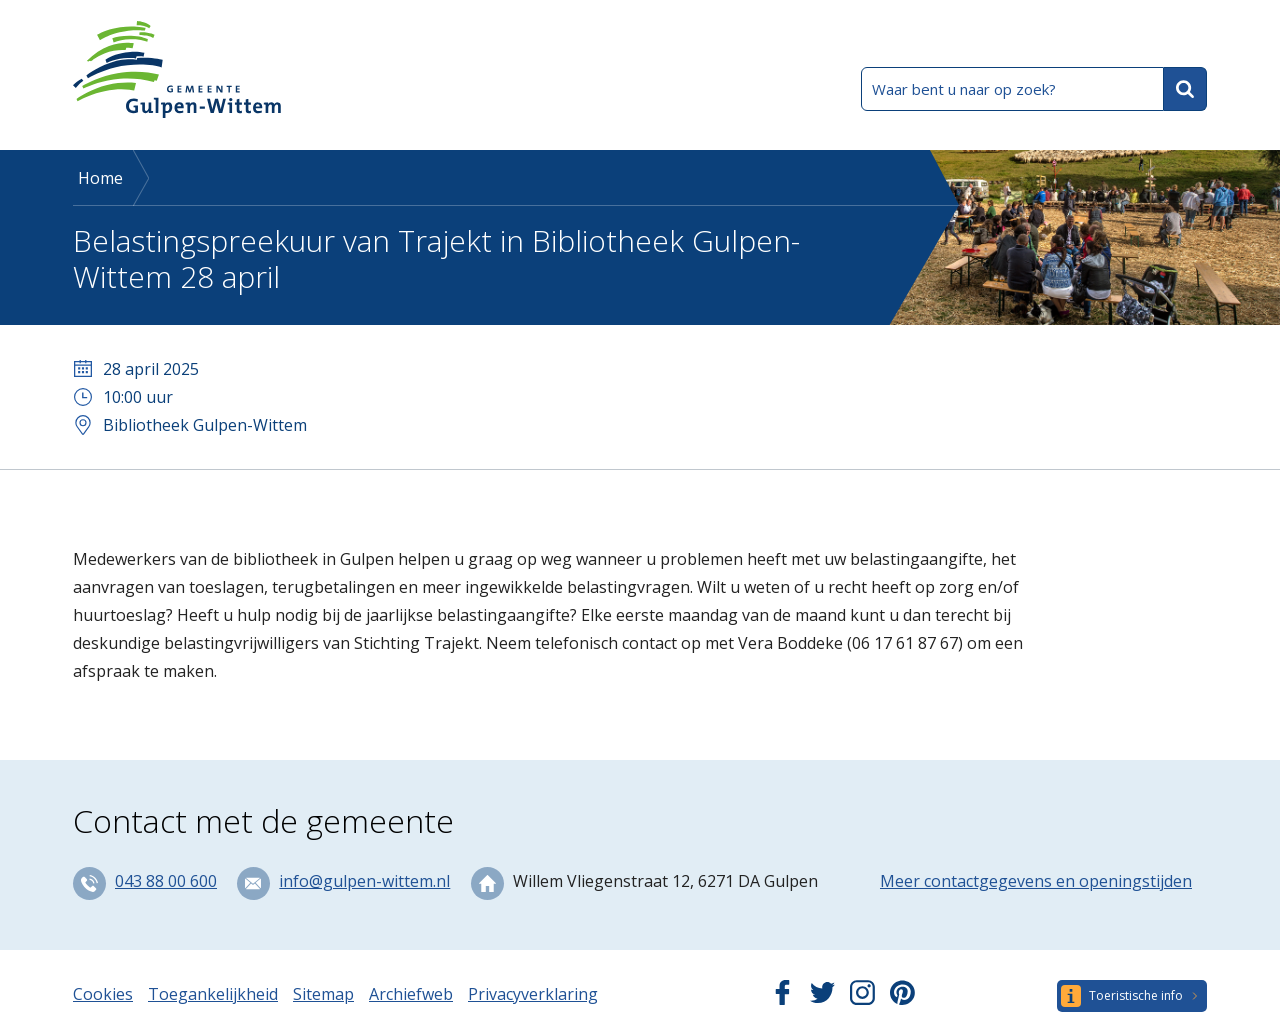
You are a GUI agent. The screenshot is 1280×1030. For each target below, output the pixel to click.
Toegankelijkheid (213, 994)
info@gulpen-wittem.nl (364, 881)
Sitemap (323, 994)
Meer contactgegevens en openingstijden (1036, 881)
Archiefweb (411, 994)
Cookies (103, 994)
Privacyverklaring (533, 994)
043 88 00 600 (166, 881)
